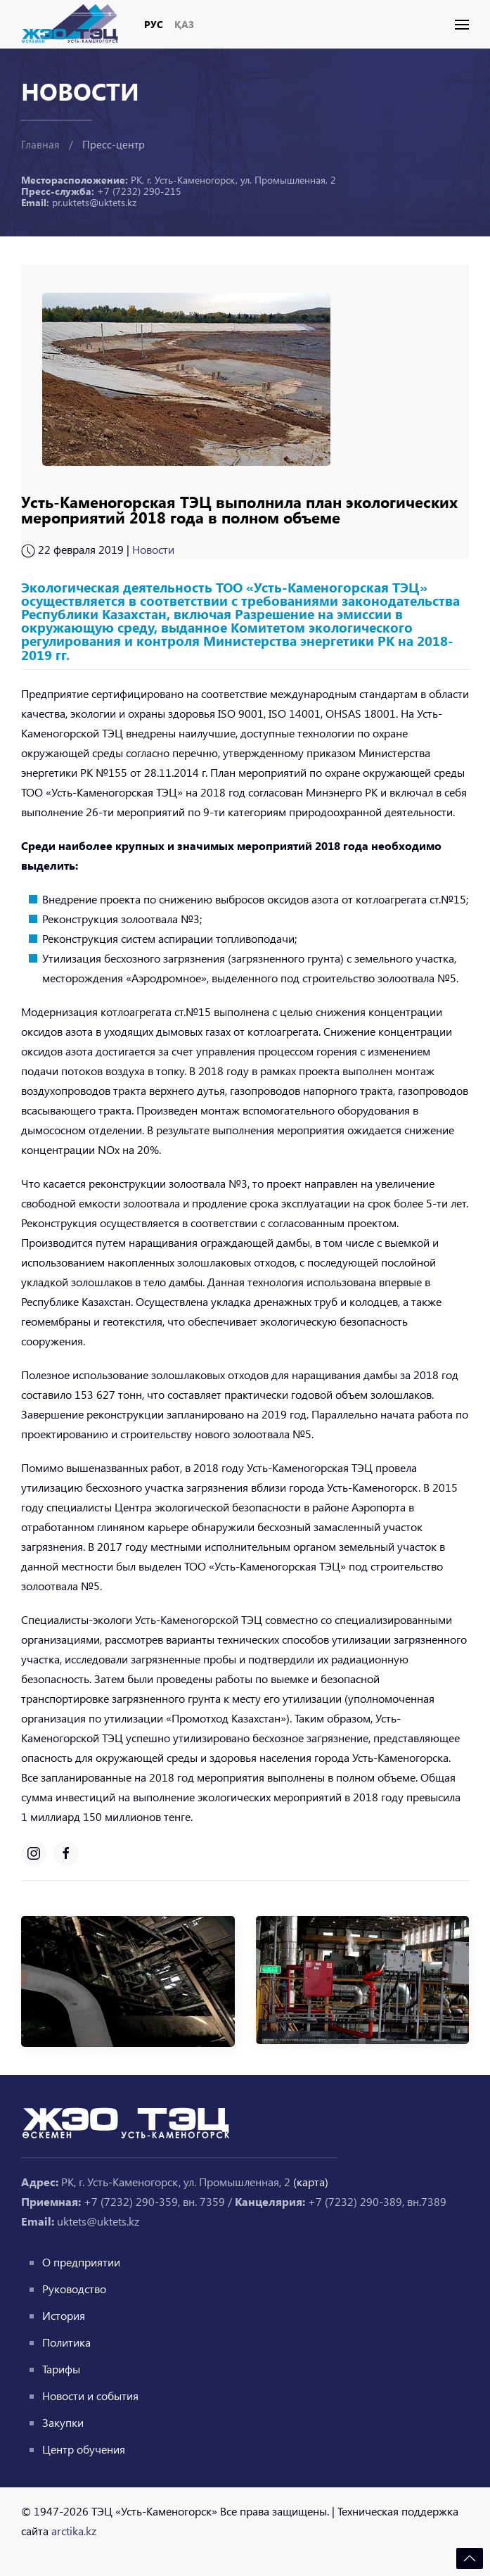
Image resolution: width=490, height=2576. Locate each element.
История (63, 2315)
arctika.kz (73, 2530)
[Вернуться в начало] (74, 24)
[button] (462, 24)
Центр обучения (83, 2449)
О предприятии (81, 2261)
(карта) (310, 2181)
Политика (66, 2342)
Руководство (74, 2288)
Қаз (184, 24)
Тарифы (61, 2368)
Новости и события (90, 2395)
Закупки (63, 2422)
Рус (153, 24)
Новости (153, 549)
